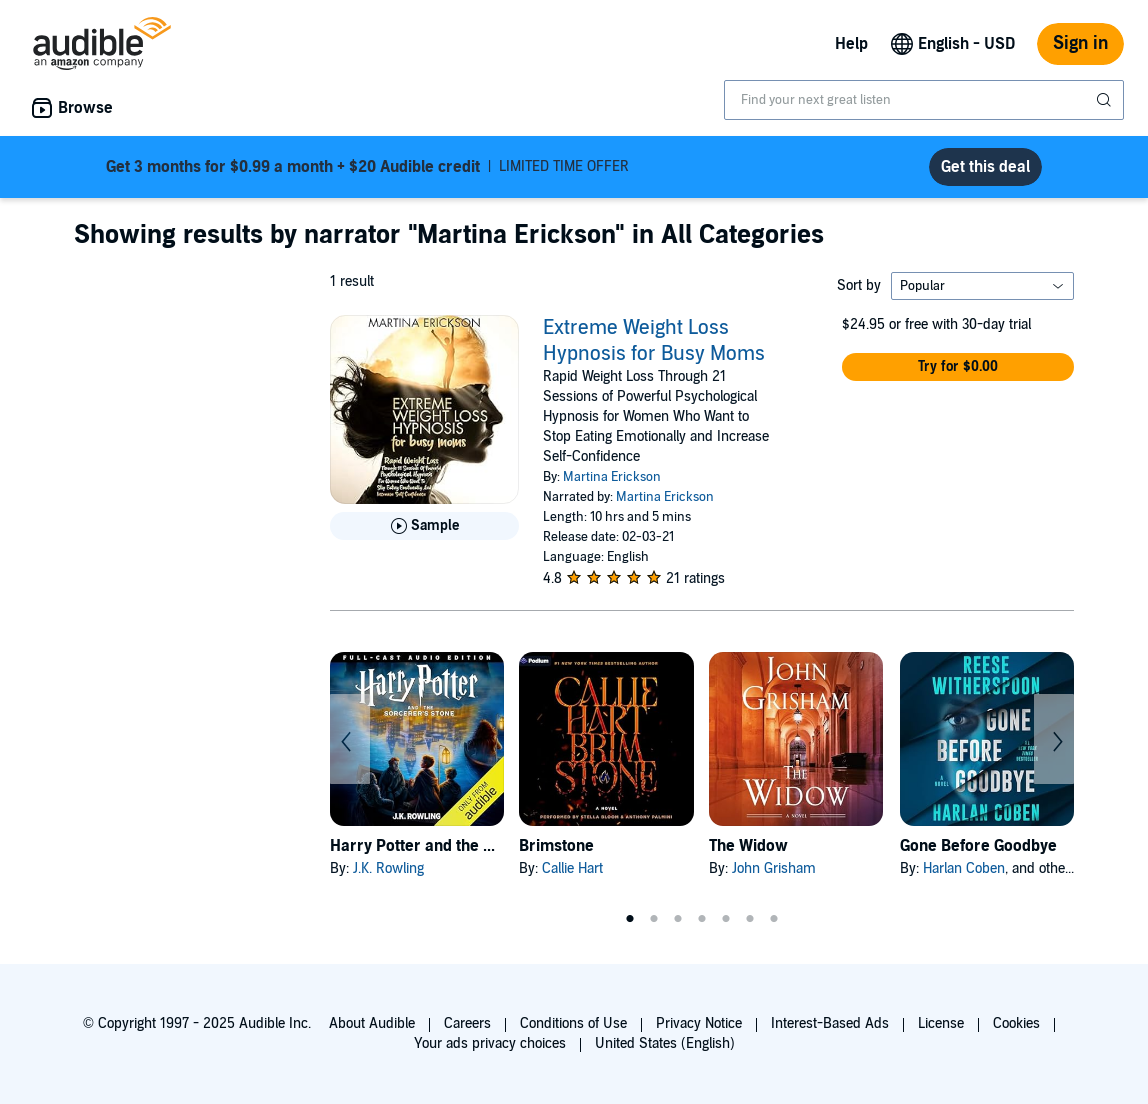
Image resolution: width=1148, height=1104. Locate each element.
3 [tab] (678, 919)
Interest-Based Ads (830, 1023)
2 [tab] (654, 919)
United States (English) (665, 1043)
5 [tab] (726, 919)
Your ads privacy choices (490, 1043)
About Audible (372, 1023)
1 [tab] (630, 919)
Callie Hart (572, 868)
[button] (958, 367)
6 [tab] (750, 919)
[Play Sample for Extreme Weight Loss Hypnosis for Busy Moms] (424, 526)
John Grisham (774, 868)
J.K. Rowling (388, 868)
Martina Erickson (612, 477)
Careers (467, 1023)
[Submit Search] (1106, 100)
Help (851, 44)
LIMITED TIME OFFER (367, 167)
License (941, 1023)
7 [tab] (774, 919)
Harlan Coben (964, 868)
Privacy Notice (699, 1023)
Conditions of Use (573, 1023)
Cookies (1016, 1023)
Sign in (1080, 43)
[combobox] (924, 100)
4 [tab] (702, 919)
